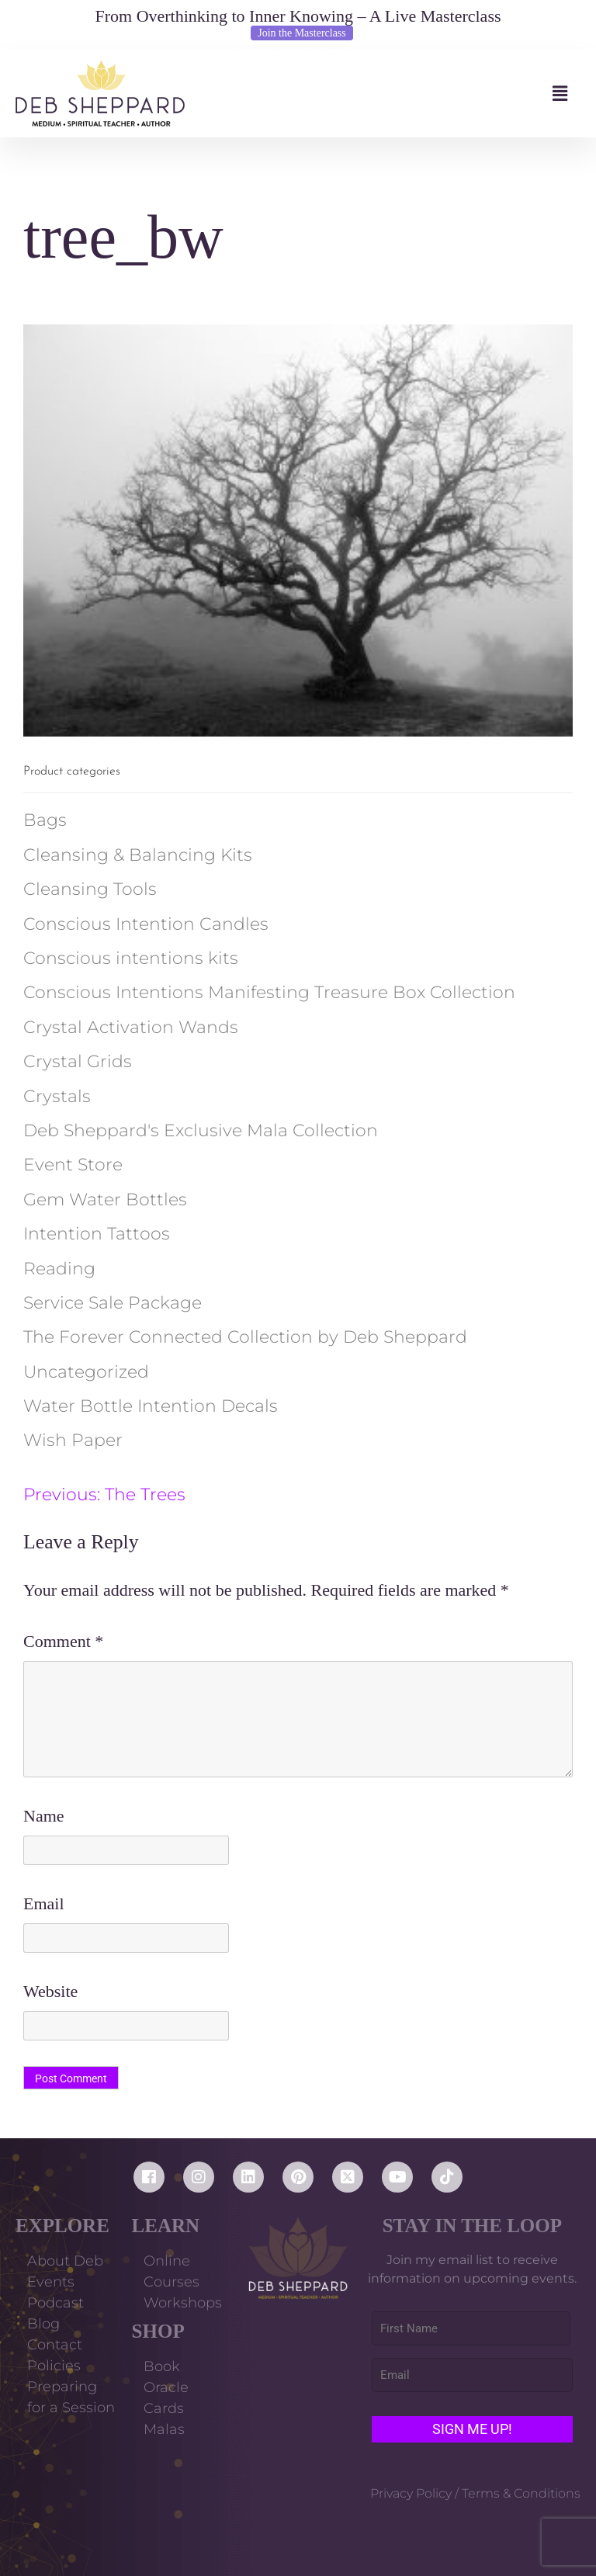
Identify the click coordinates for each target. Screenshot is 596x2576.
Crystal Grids (77, 1061)
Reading (59, 1268)
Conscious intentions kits (130, 958)
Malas (164, 2429)
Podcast (55, 2302)
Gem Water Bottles (105, 1199)
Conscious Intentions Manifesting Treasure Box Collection (269, 992)
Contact (54, 2344)
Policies (54, 2365)
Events (50, 2281)
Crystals (57, 1096)
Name (43, 1815)
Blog (43, 2323)
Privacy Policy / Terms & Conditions (475, 2493)
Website (50, 1991)
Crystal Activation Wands (130, 1027)
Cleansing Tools (90, 889)
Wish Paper (73, 1440)
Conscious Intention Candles (146, 924)
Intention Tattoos (96, 1233)
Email (43, 1903)
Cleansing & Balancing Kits (137, 854)
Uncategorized (86, 1371)
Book (162, 2366)
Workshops (183, 2302)
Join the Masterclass (302, 33)
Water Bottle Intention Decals (150, 1405)
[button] (382, 93)
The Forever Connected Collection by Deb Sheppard (245, 1336)
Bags (45, 820)
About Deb (65, 2260)
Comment (63, 1641)
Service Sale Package (112, 1302)
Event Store (73, 1164)
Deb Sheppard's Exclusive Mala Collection (200, 1130)
